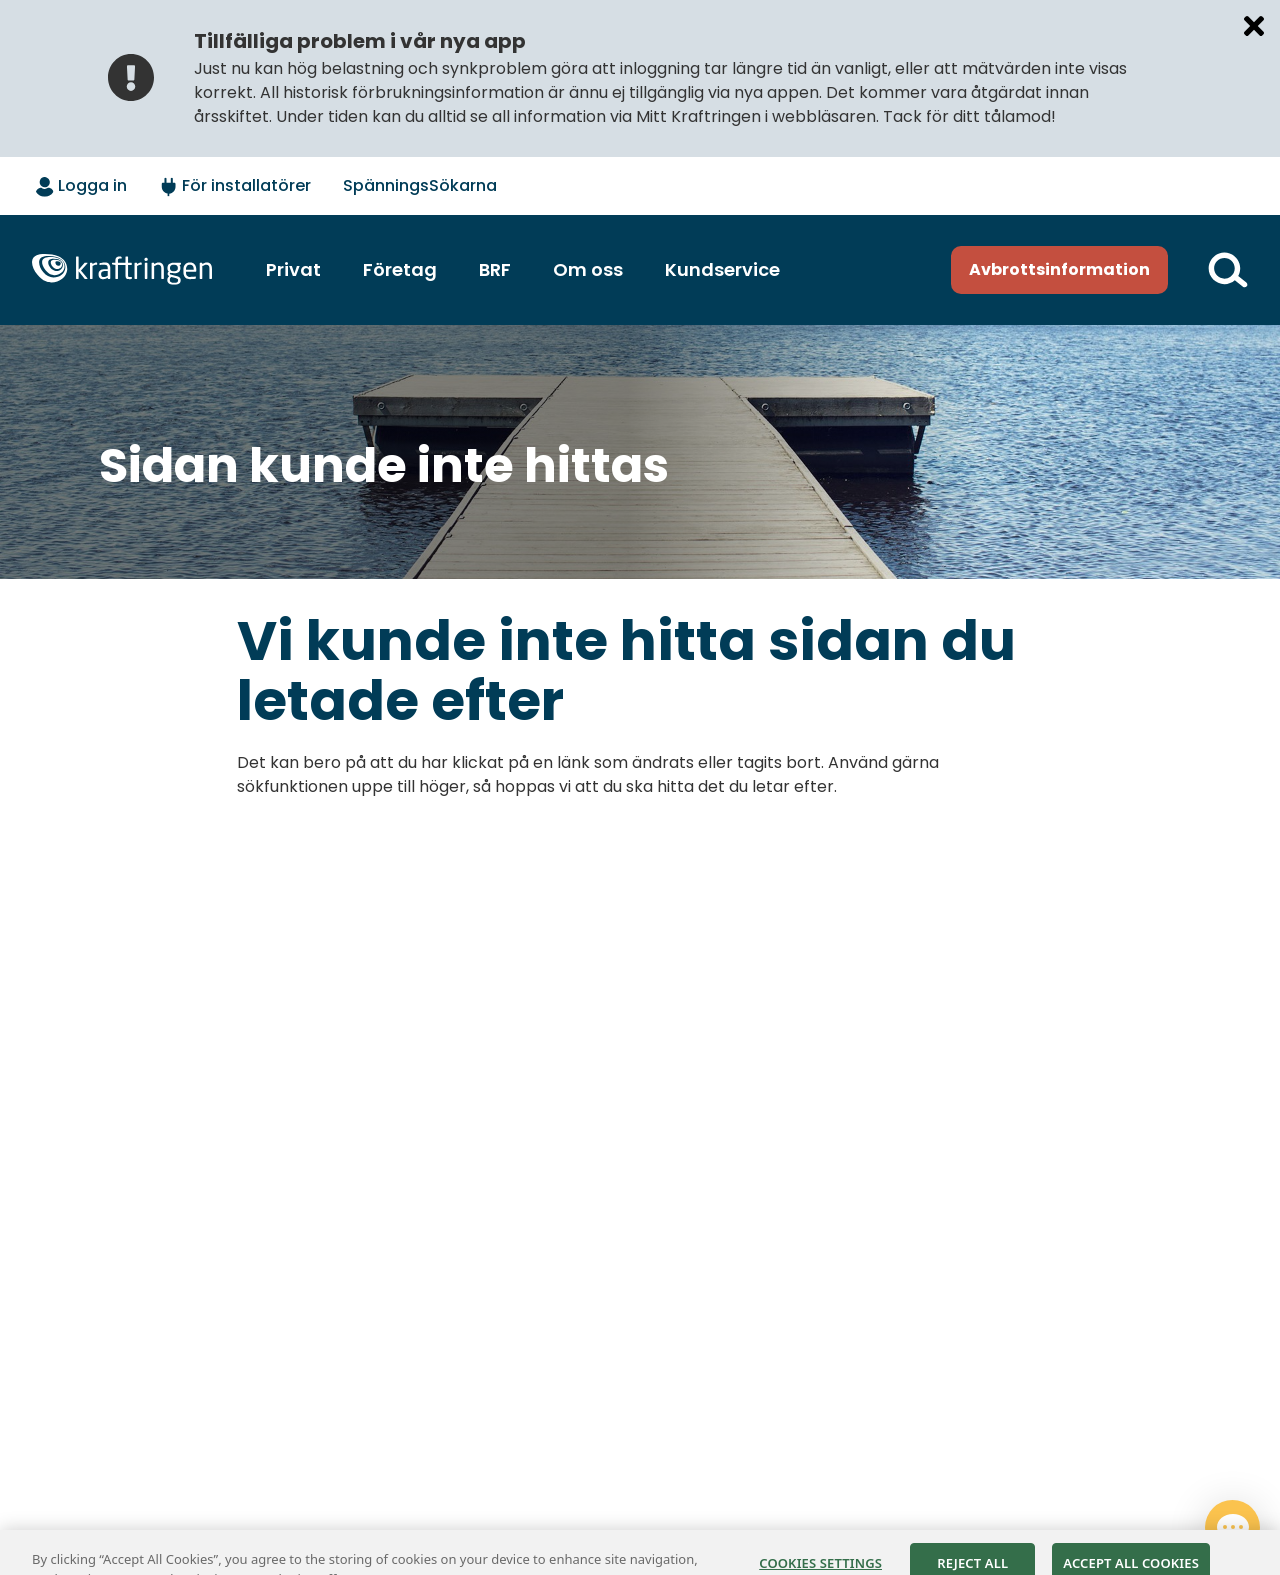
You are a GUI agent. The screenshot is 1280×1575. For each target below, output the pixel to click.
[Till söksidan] (1228, 270)
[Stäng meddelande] (1254, 26)
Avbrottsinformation (1059, 269)
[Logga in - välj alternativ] (81, 187)
